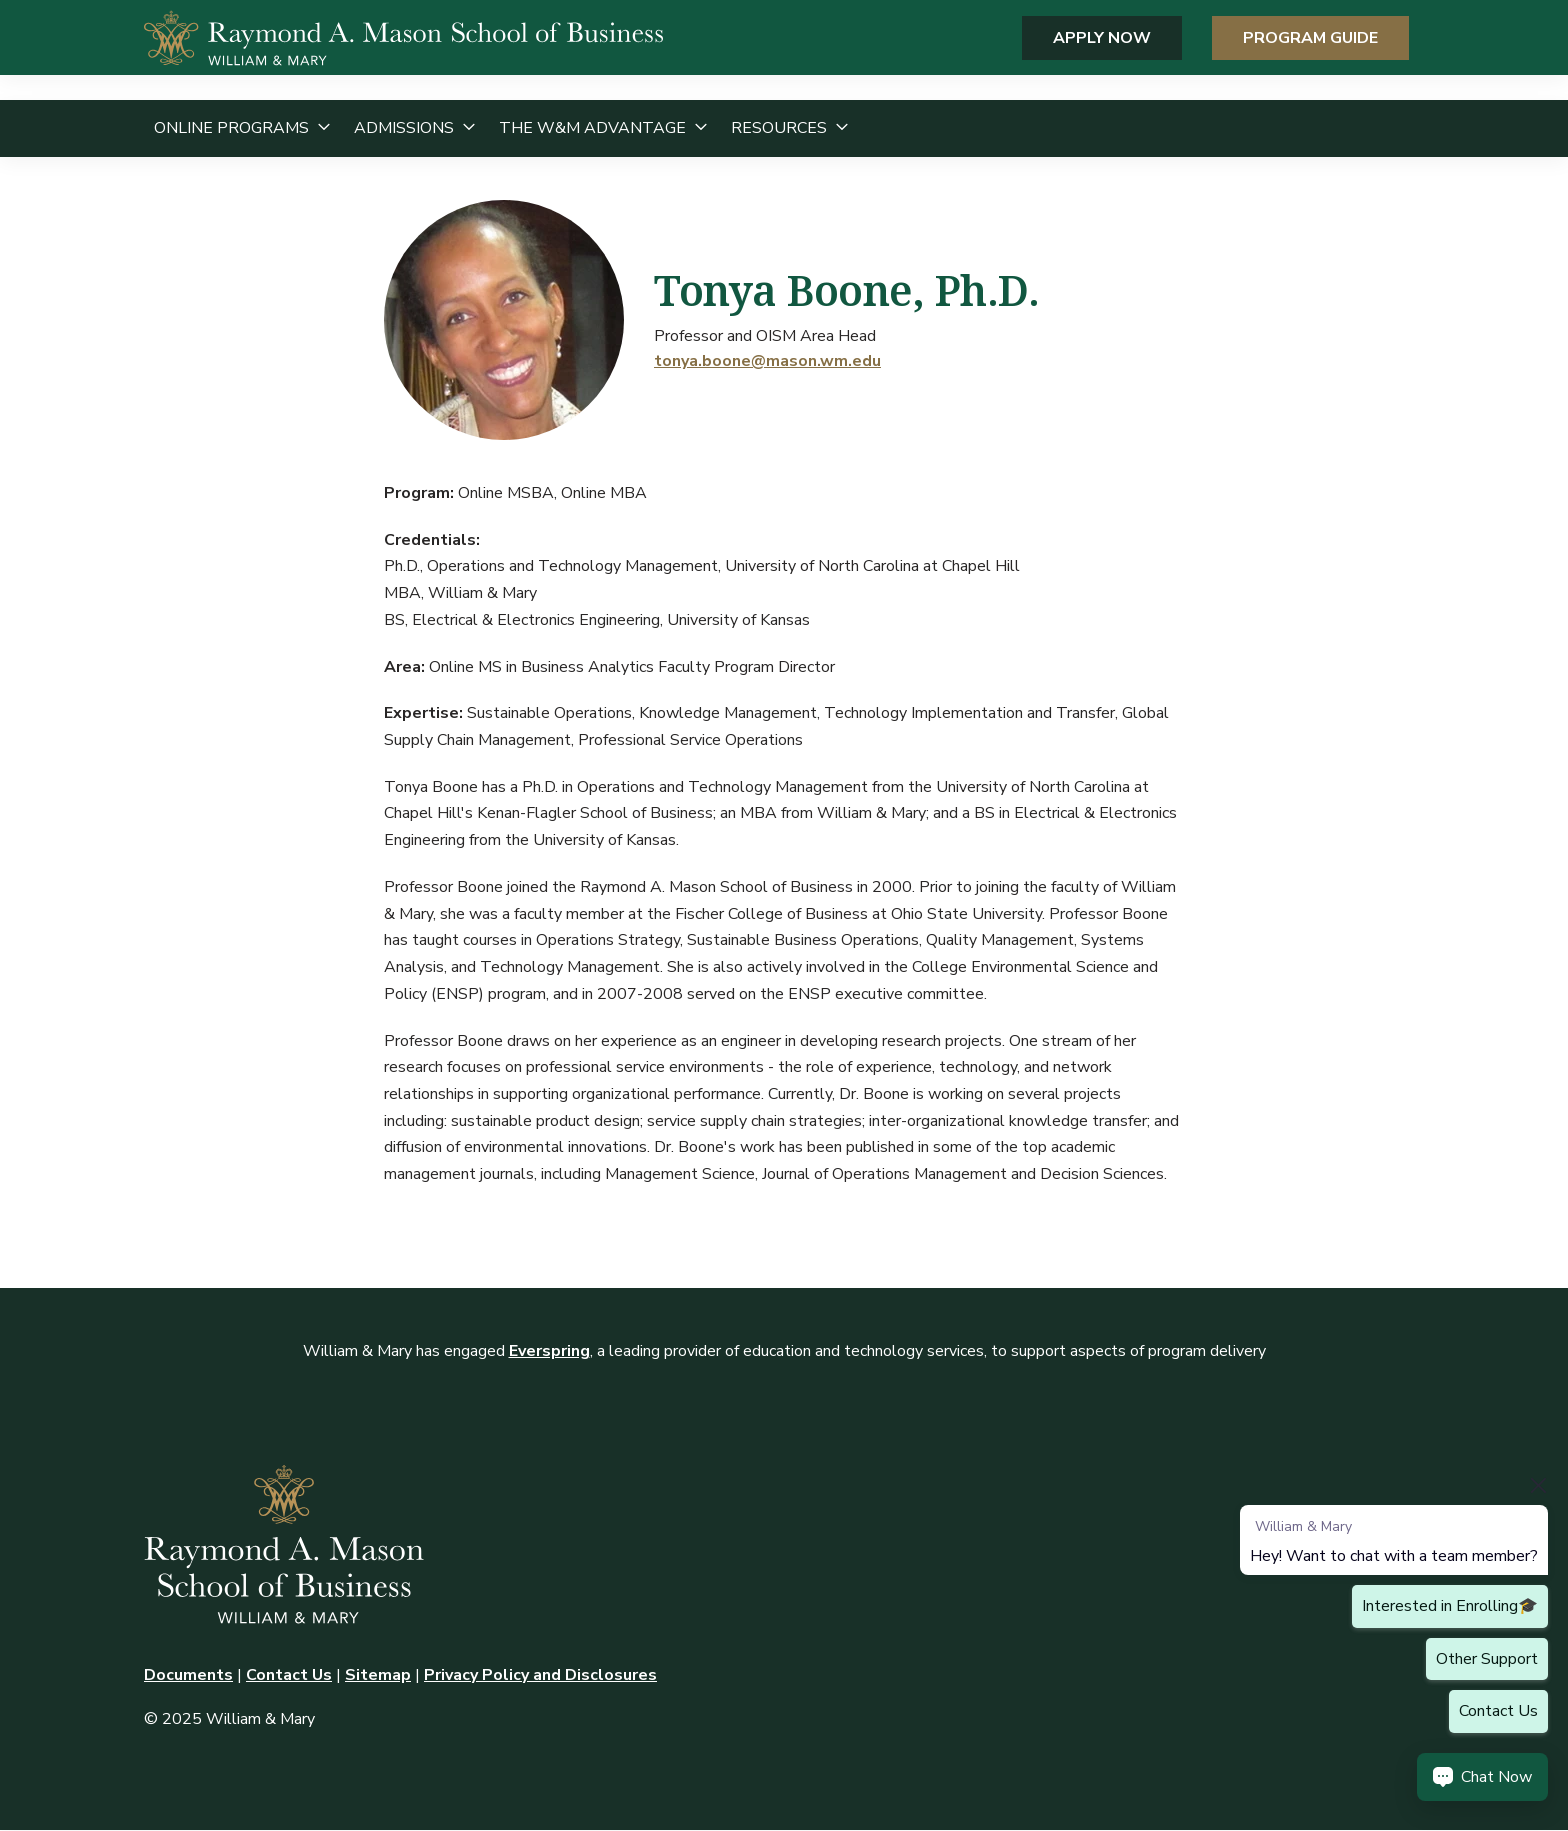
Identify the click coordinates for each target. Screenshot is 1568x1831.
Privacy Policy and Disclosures (540, 1675)
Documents (188, 1675)
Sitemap (378, 1675)
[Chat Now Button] (1482, 1777)
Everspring (549, 1351)
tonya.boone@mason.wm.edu (767, 361)
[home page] (404, 50)
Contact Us (289, 1675)
